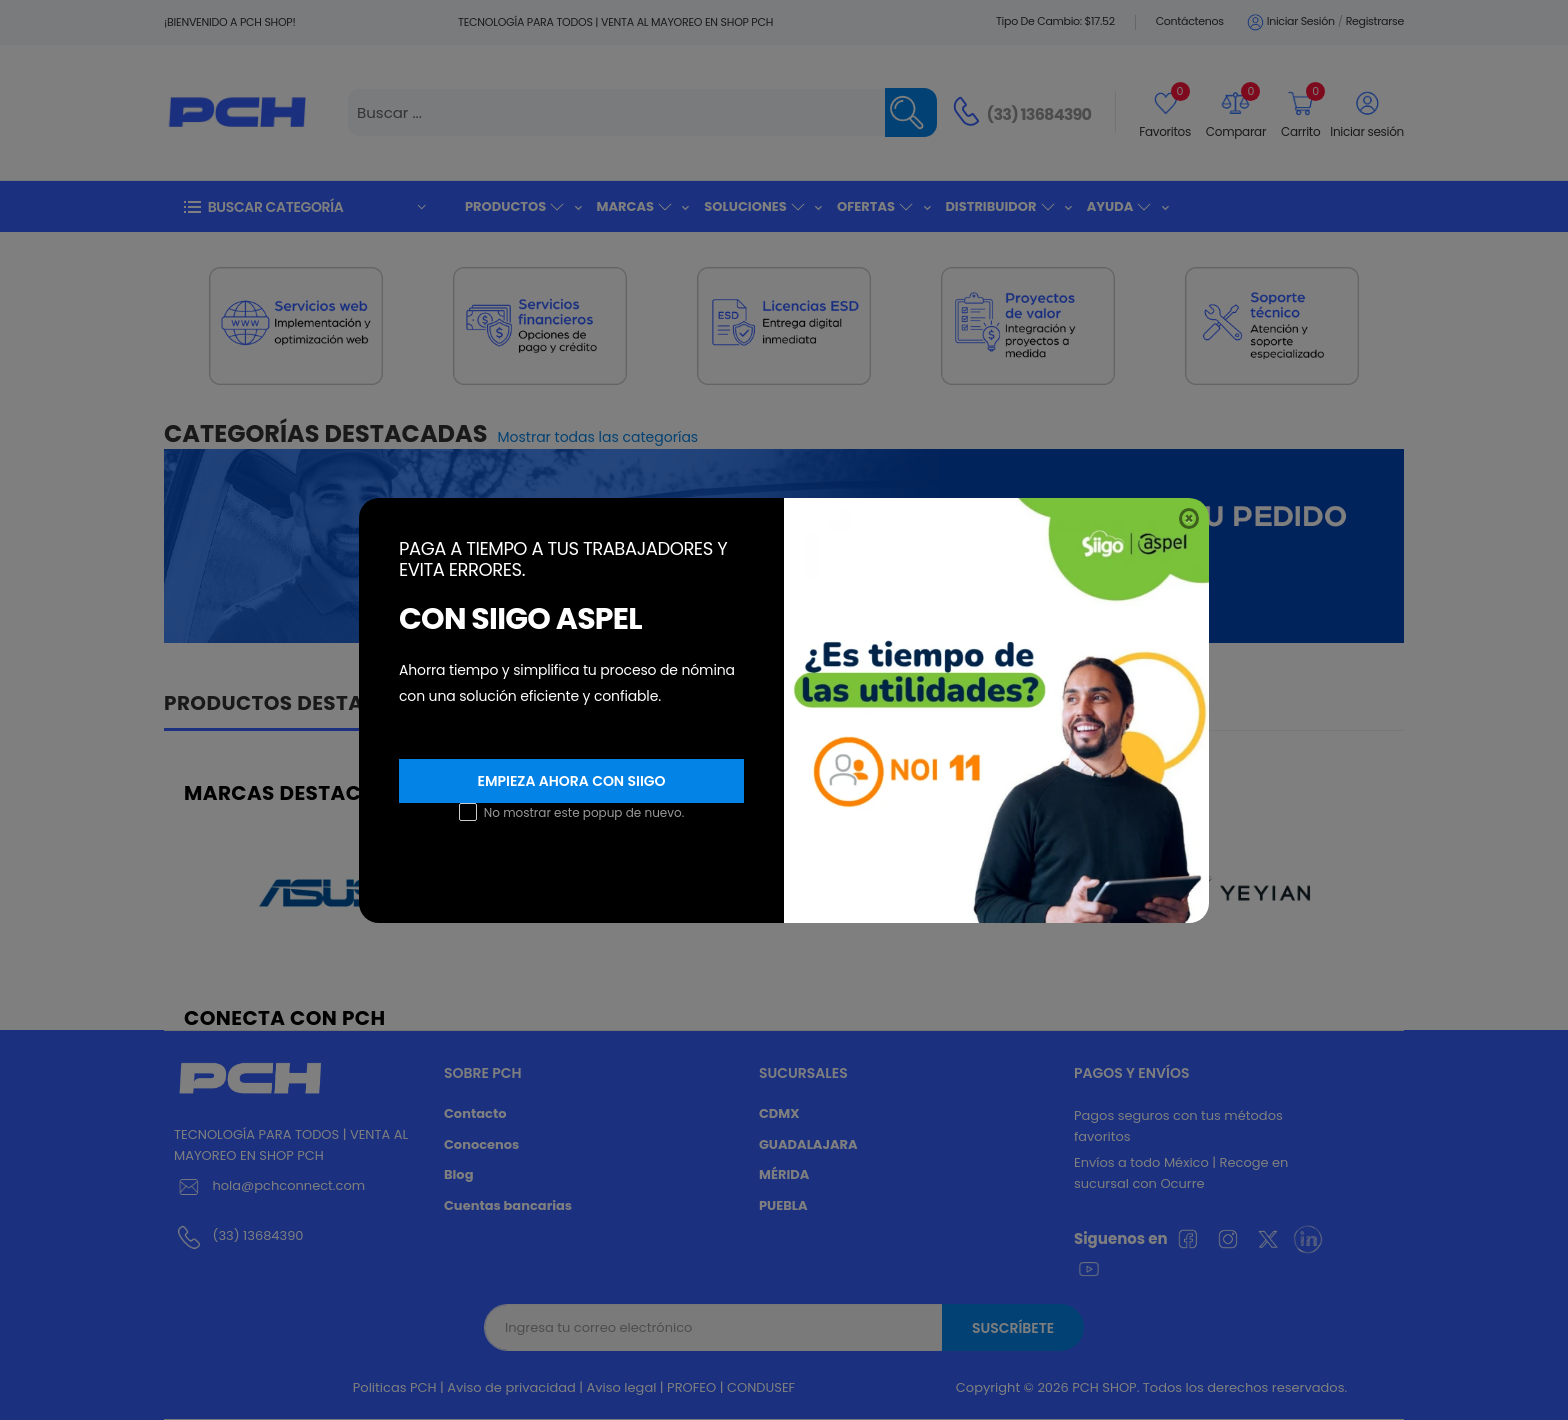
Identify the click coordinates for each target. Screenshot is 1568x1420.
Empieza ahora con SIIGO (571, 781)
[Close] (1189, 518)
